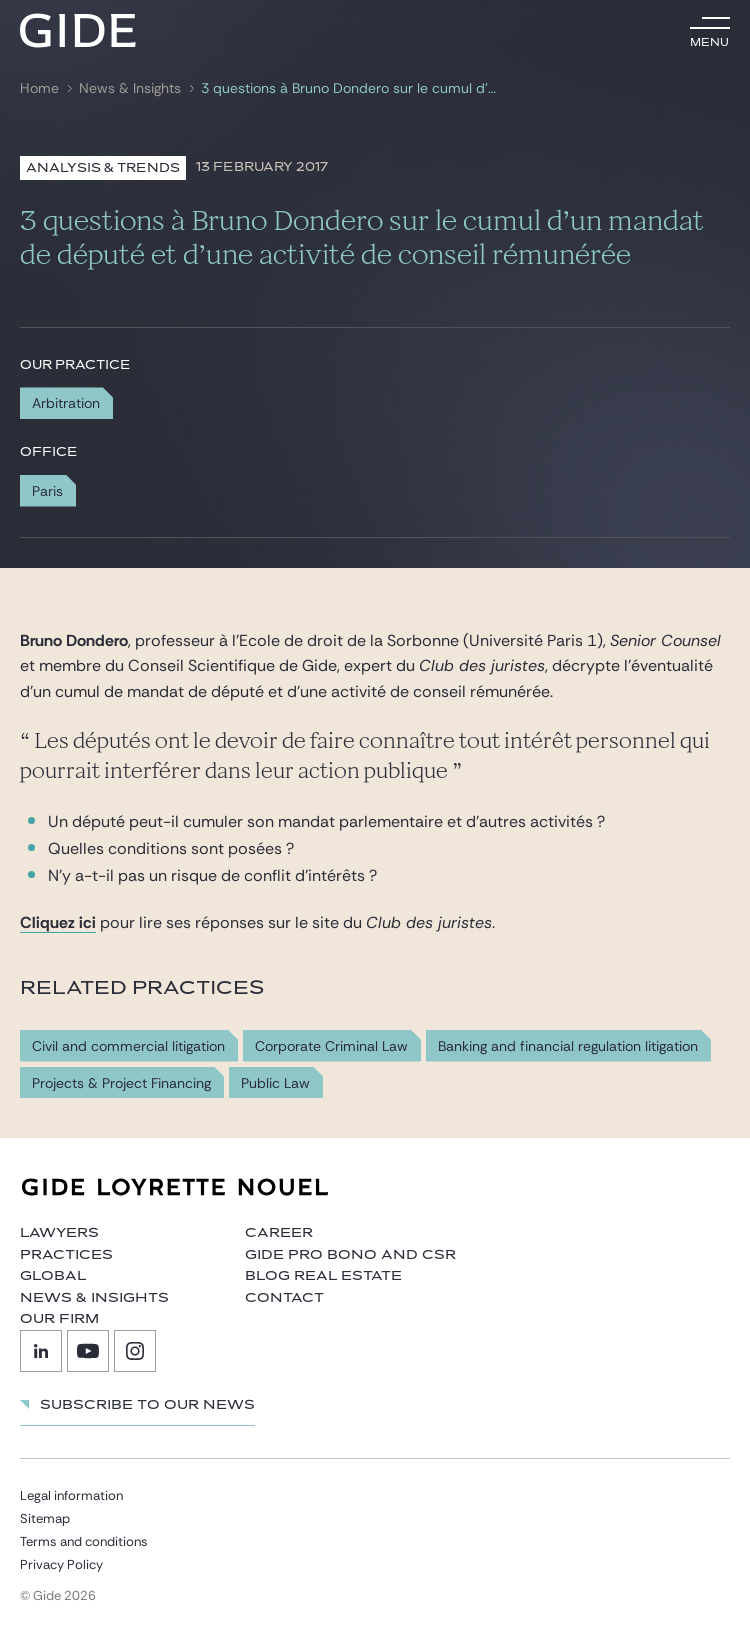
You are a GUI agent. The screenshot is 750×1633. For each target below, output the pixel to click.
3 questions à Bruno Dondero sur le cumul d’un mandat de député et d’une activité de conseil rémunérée (351, 88)
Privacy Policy (61, 1564)
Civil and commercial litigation (128, 1046)
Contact (284, 1298)
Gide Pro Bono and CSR (350, 1255)
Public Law (275, 1083)
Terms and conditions (84, 1541)
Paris (47, 491)
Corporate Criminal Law (331, 1046)
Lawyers (59, 1233)
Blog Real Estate (323, 1276)
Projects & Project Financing (121, 1083)
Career (279, 1233)
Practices (66, 1255)
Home (39, 88)
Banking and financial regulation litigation (568, 1046)
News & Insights (130, 88)
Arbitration (66, 403)
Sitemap (45, 1518)
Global (53, 1276)
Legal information (71, 1495)
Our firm (59, 1319)
